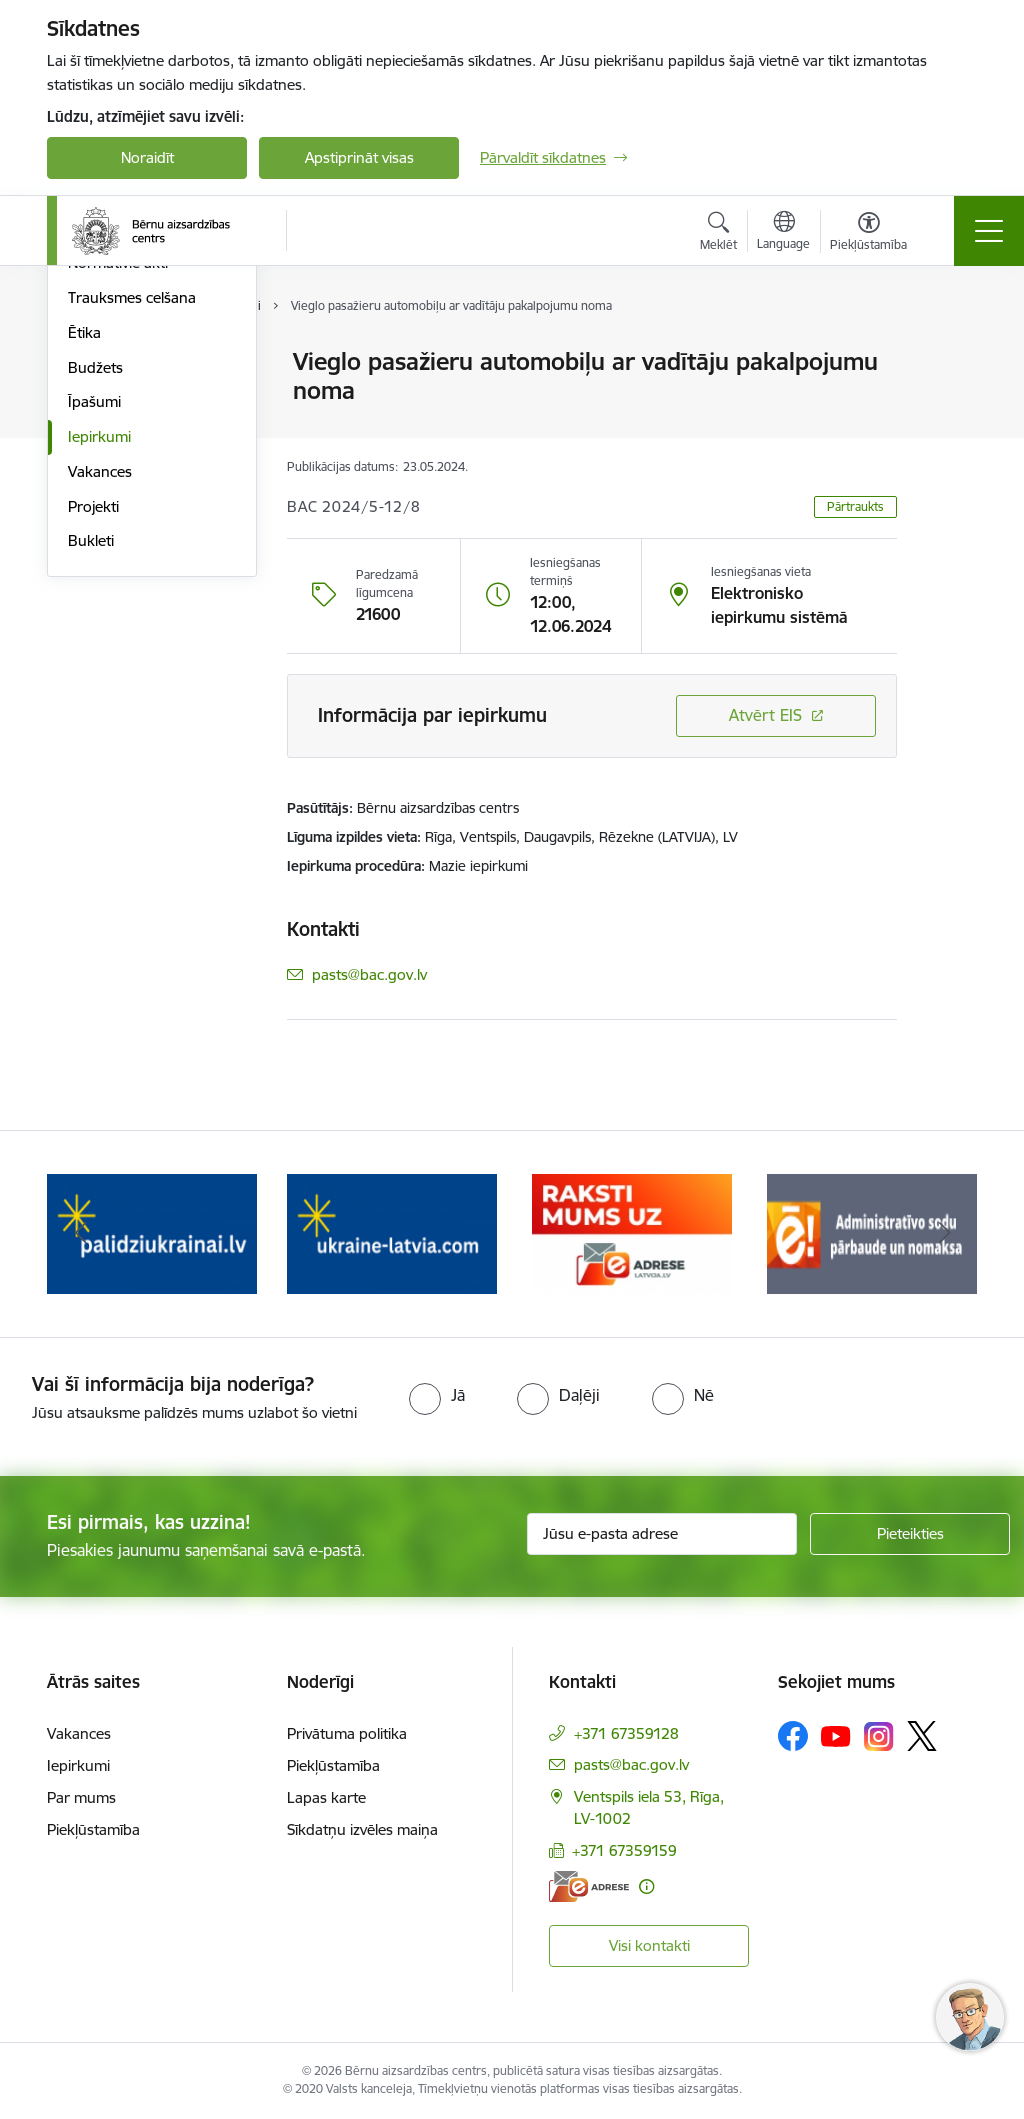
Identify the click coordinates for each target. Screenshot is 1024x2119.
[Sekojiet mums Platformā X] (922, 1736)
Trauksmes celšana (132, 536)
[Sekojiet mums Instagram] (879, 1736)
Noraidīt (147, 157)
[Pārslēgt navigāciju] (989, 231)
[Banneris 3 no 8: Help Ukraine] (392, 1232)
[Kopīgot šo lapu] (949, 403)
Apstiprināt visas (359, 157)
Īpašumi (94, 641)
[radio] (437, 1395)
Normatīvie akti (118, 502)
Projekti (93, 745)
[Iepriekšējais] (80, 1234)
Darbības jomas (120, 397)
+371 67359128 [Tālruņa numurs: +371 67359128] (626, 1733)
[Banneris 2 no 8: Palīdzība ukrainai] (152, 1232)
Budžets (95, 606)
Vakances (100, 710)
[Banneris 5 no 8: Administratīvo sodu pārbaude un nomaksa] (872, 1232)
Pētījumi (94, 467)
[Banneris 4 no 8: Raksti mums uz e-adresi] (632, 1232)
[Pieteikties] (910, 1534)
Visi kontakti (649, 1945)
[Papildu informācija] (646, 1886)
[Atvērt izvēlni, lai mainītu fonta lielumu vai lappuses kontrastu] (868, 234)
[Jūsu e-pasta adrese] (662, 1534)
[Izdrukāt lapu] (949, 353)
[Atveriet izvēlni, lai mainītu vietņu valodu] (783, 233)
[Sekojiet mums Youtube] (836, 1735)
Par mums (81, 1797)
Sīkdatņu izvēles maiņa (362, 1829)
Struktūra (100, 363)
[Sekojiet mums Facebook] (793, 1736)
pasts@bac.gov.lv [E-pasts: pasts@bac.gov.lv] (369, 974)
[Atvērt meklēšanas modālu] (718, 234)
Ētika (84, 571)
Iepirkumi (99, 675)
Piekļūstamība (93, 1829)
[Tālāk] (944, 1234)
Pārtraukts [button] (855, 506)
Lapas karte (326, 1797)
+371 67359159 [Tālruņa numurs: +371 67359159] (624, 1850)
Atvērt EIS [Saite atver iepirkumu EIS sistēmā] (765, 715)
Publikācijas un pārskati (146, 432)
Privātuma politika (347, 1733)
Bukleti (91, 780)
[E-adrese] (589, 1886)
